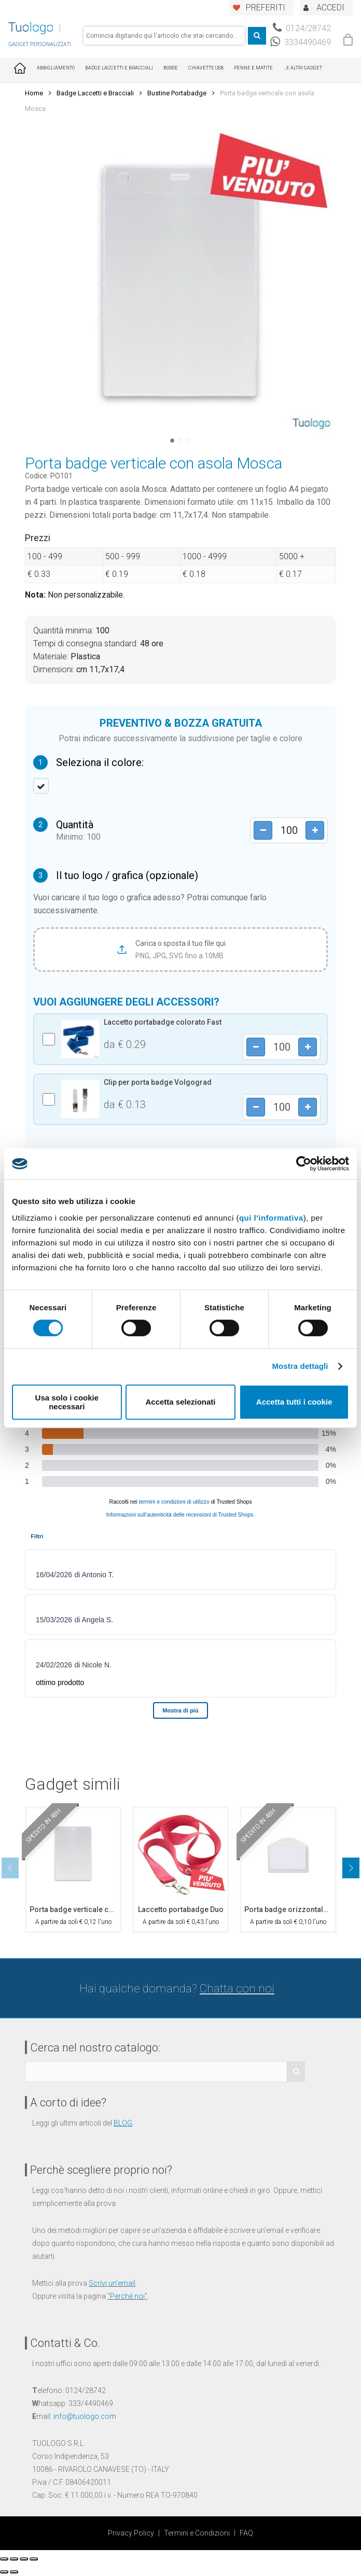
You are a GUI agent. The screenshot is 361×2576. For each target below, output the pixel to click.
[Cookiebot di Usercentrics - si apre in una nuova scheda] (303, 1163)
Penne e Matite (253, 67)
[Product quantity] (289, 830)
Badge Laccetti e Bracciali (119, 67)
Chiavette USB (206, 67)
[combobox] (164, 36)
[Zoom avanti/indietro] (34, 2558)
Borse (170, 67)
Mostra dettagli (300, 1366)
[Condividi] (14, 2558)
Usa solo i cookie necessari (67, 1402)
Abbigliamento (56, 67)
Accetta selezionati (180, 1401)
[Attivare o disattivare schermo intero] (24, 2558)
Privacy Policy (131, 2533)
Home (34, 93)
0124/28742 (302, 28)
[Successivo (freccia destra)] (14, 2571)
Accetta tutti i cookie (294, 1401)
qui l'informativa (271, 1217)
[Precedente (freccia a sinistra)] (4, 2571)
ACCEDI (330, 7)
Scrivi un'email (112, 2283)
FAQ (246, 2533)
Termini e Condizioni (197, 2533)
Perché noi (127, 2296)
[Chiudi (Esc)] (4, 2558)
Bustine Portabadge (176, 93)
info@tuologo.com (84, 2416)
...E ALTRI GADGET (302, 67)
